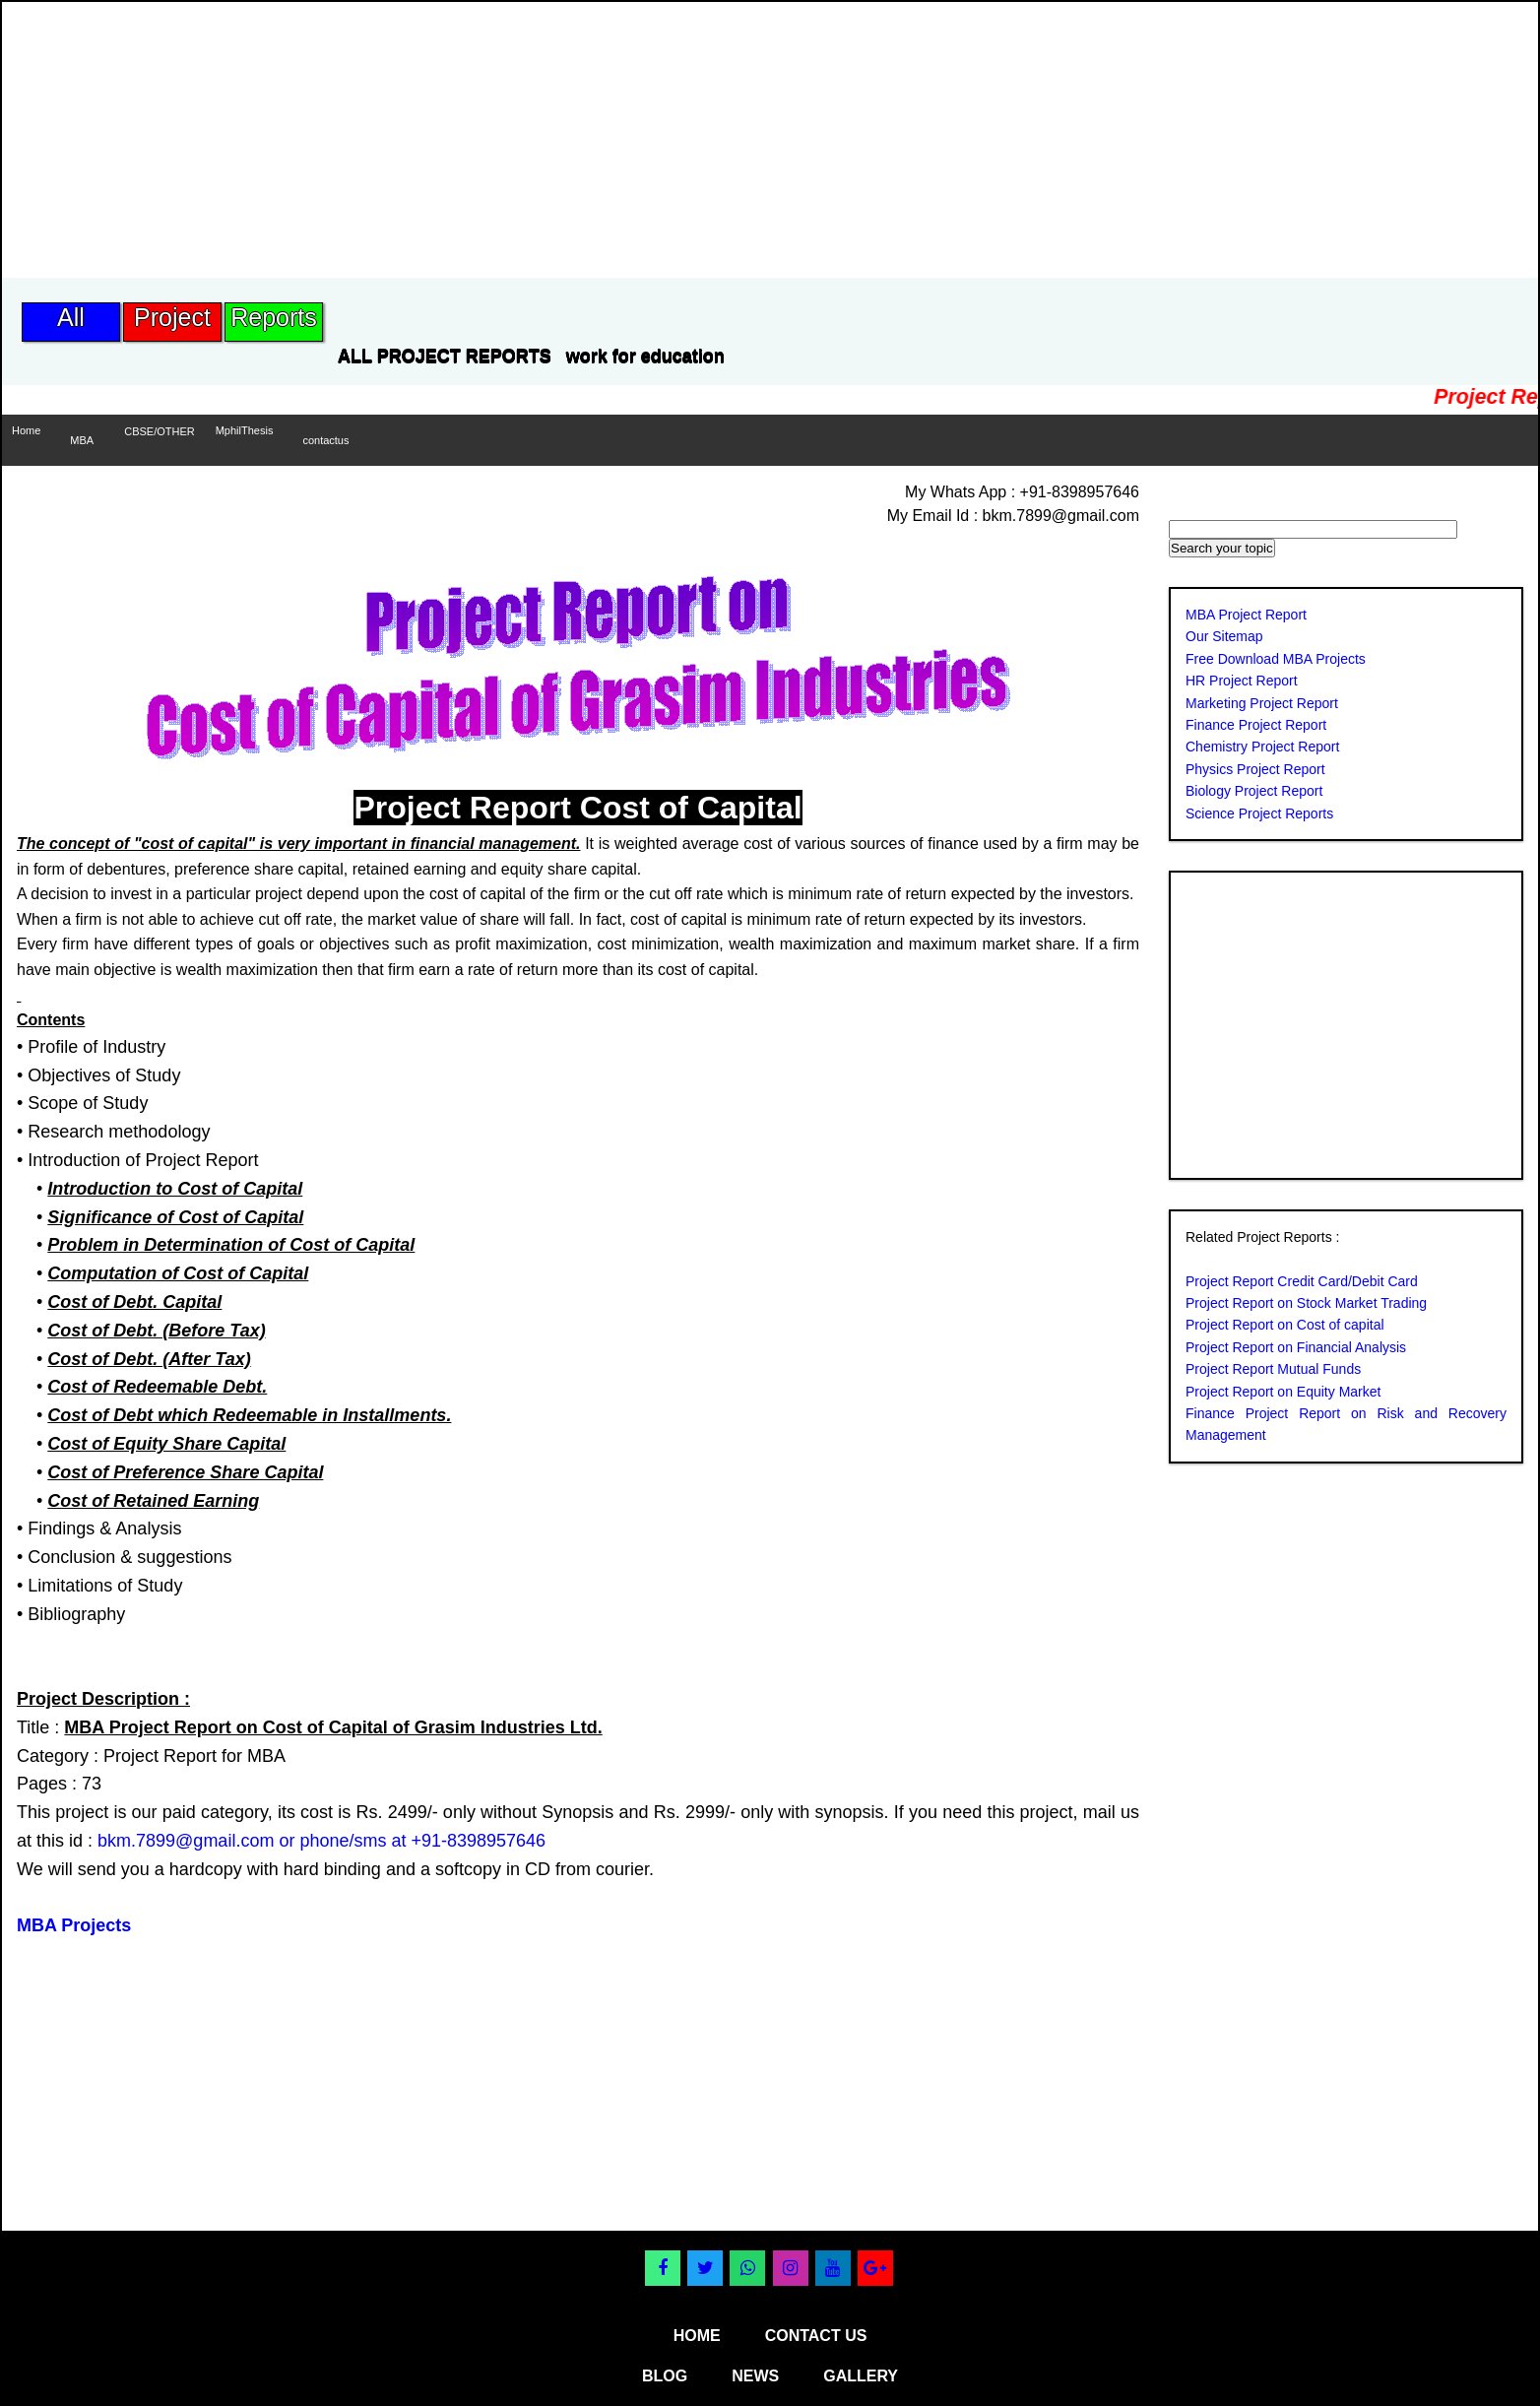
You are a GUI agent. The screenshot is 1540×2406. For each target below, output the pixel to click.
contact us (816, 2335)
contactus (325, 440)
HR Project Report (1242, 680)
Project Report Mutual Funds (1273, 1369)
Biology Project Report (1254, 791)
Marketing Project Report (1262, 703)
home (697, 2335)
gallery (860, 2376)
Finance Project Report (1256, 725)
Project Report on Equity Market (1283, 1391)
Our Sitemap (1224, 636)
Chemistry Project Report (1262, 746)
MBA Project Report (1246, 614)
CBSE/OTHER (159, 431)
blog (664, 2376)
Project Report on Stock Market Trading (1306, 1303)
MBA (82, 440)
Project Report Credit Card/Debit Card (1302, 1281)
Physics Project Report (1255, 769)
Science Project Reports (1259, 813)
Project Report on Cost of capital (1285, 1325)
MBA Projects (74, 1925)
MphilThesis (245, 430)
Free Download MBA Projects (1276, 659)
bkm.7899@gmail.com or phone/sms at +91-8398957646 (321, 1841)
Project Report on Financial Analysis (1296, 1347)
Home (26, 430)
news (755, 2376)
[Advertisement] (360, 140)
